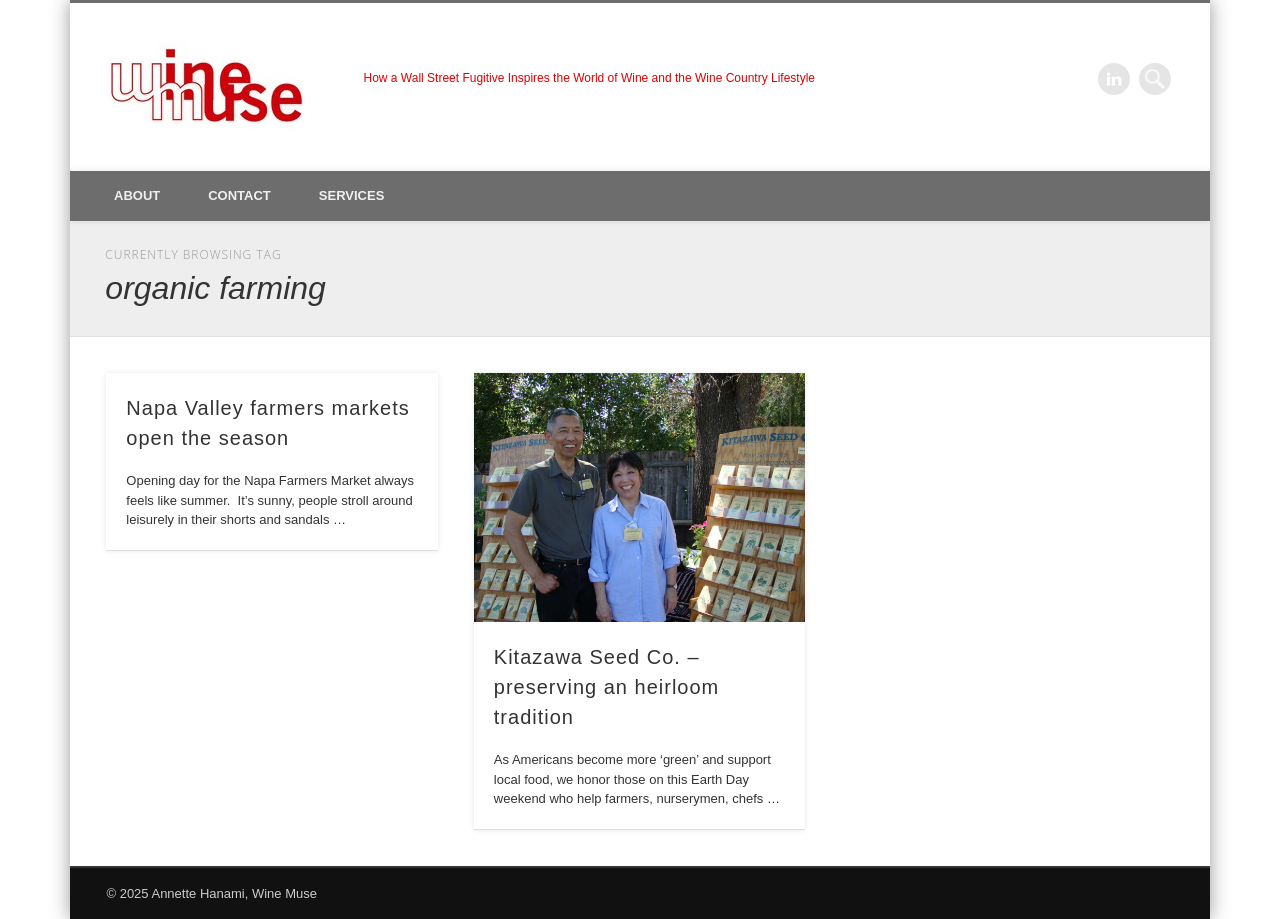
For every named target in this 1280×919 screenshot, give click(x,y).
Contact (239, 195)
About (137, 195)
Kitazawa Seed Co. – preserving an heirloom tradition (606, 687)
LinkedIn (1114, 79)
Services (352, 195)
